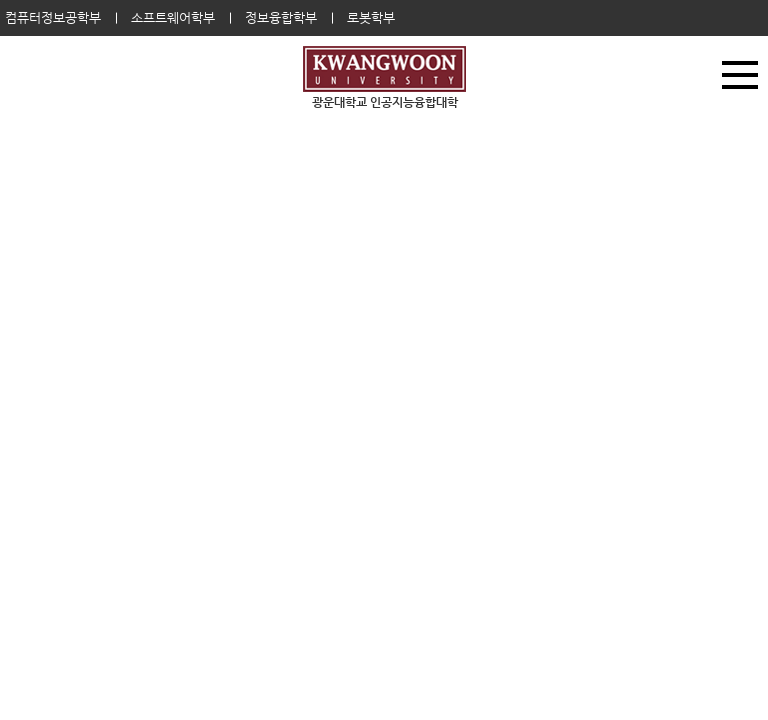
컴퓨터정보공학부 (53, 17)
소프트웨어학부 (173, 17)
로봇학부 (371, 17)
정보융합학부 (281, 17)
